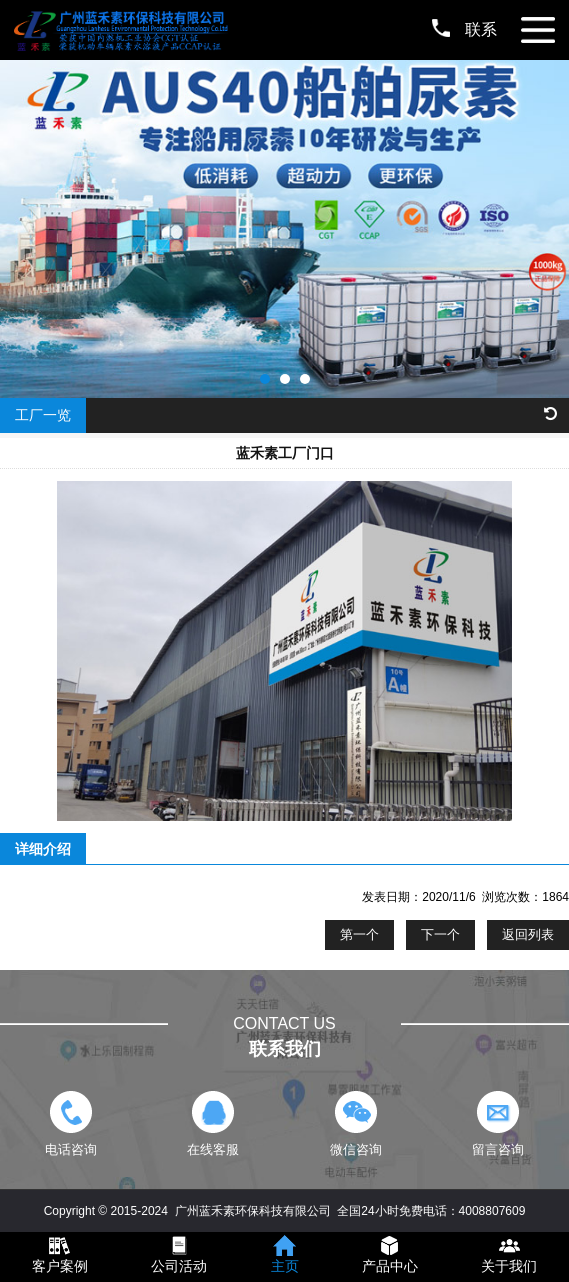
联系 (464, 29)
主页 (285, 1266)
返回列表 (528, 934)
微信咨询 (355, 1124)
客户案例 (60, 1266)
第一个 (359, 934)
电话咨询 (71, 1124)
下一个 (440, 934)
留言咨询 (497, 1124)
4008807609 (492, 1211)
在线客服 (213, 1124)
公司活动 (179, 1266)
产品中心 (390, 1266)
